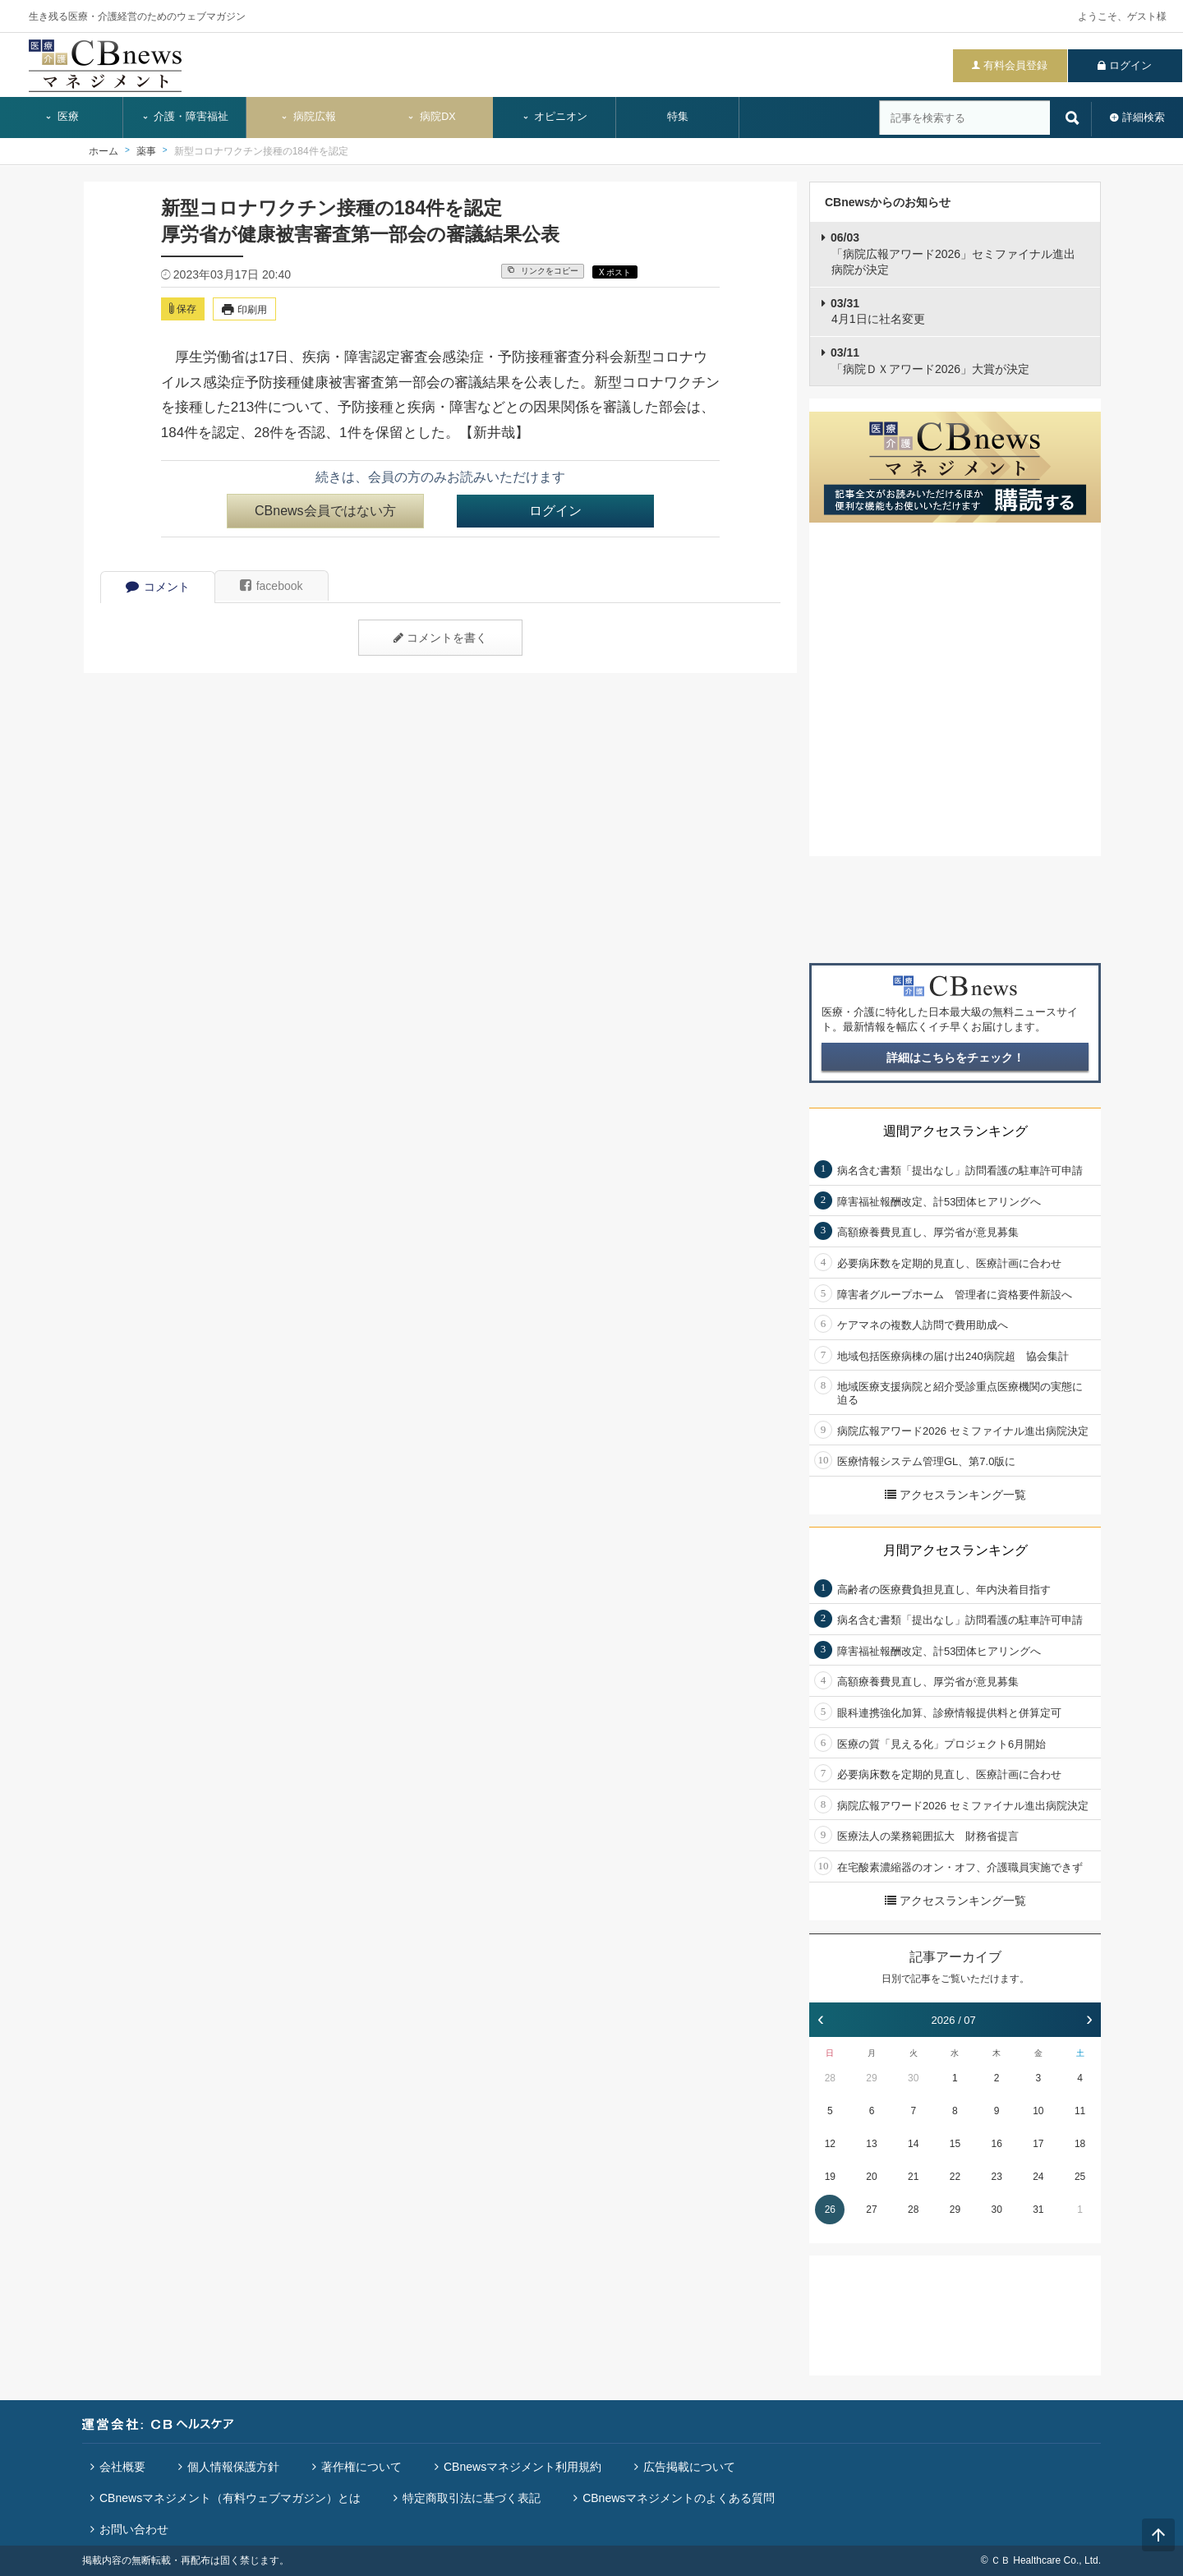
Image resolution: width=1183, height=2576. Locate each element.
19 (830, 2176)
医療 (61, 116)
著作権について (361, 2466)
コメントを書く (440, 637)
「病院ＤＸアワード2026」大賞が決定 (930, 361)
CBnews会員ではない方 (325, 511)
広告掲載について (689, 2466)
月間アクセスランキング (955, 1550)
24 (1038, 2176)
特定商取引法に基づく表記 (472, 2498)
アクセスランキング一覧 (955, 1494)
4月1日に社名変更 (878, 311)
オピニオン (555, 116)
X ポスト (615, 272)
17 (1038, 2144)
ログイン (1130, 65)
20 (871, 2176)
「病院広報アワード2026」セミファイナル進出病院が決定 (953, 253)
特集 (677, 116)
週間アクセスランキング (955, 1131)
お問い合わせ (133, 2529)
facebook (271, 585)
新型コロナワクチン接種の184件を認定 (261, 151)
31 (1038, 2209)
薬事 (146, 151)
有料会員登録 (1015, 65)
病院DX (431, 116)
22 (955, 2176)
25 (1080, 2176)
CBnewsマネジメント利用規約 (522, 2466)
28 (830, 2078)
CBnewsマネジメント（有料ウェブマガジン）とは (230, 2498)
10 (1038, 2111)
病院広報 (308, 116)
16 (996, 2144)
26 (830, 2209)
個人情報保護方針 (233, 2466)
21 (913, 2176)
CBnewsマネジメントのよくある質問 (678, 2498)
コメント (158, 586)
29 (871, 2078)
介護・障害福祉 (185, 116)
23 (996, 2176)
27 (871, 2209)
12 (830, 2144)
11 (1080, 2111)
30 (913, 2078)
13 (871, 2144)
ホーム (103, 151)
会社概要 (122, 2466)
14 (913, 2144)
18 (1080, 2144)
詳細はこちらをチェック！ (955, 1057)
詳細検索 (1143, 117)
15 (955, 2144)
